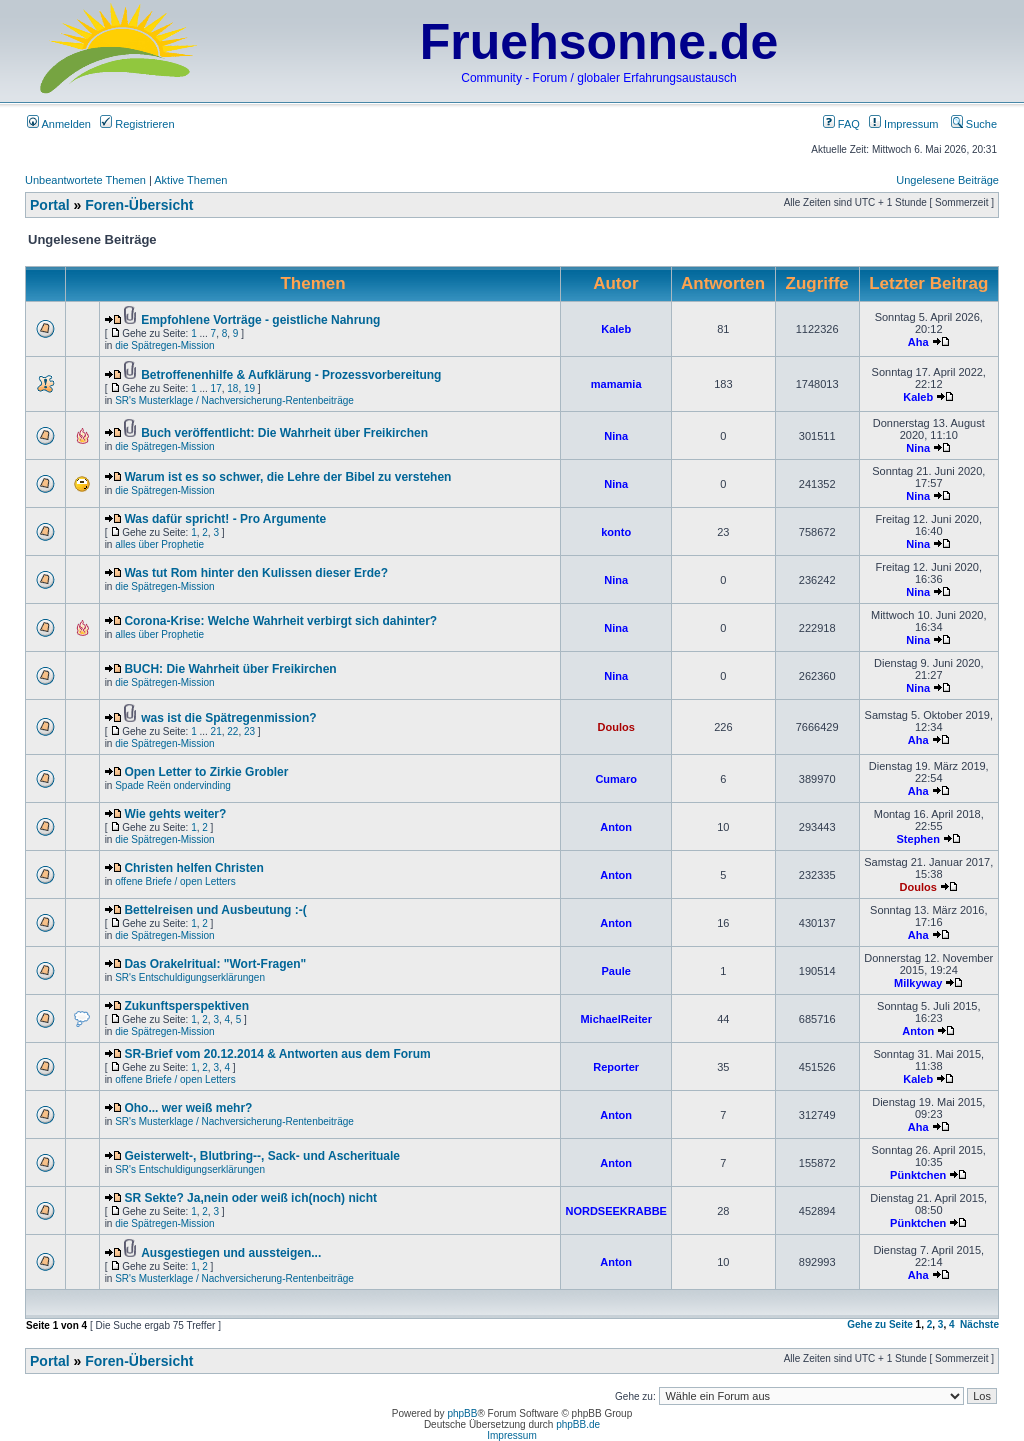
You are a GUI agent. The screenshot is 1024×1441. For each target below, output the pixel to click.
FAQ (841, 124)
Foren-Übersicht (139, 205)
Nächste (979, 1324)
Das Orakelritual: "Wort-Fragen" (215, 964)
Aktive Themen (190, 180)
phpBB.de (578, 1424)
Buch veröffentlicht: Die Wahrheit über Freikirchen (284, 433)
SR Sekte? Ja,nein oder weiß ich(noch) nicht (250, 1198)
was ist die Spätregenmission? (228, 718)
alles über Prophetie (159, 544)
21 (216, 731)
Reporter (616, 1067)
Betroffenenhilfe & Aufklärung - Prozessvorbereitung (291, 375)
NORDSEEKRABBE (615, 1211)
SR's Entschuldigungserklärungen (190, 977)
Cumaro (616, 779)
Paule (616, 971)
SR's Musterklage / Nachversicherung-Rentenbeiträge (234, 400)
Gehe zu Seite (880, 1324)
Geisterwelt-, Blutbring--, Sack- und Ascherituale (262, 1156)
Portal (50, 205)
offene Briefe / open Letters (175, 881)
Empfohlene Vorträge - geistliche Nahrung (260, 320)
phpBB (462, 1413)
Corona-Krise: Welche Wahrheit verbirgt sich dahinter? (280, 621)
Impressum (903, 124)
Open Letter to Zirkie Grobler (206, 772)
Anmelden (59, 124)
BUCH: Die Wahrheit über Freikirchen (230, 669)
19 (249, 388)
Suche (974, 124)
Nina (616, 436)
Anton (616, 827)
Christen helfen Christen (193, 868)
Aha (918, 342)
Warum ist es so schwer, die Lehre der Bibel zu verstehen (287, 477)
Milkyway (918, 983)
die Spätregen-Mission (165, 345)
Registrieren (137, 124)
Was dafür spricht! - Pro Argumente (225, 519)
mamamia (616, 384)
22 (232, 731)
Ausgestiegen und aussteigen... (231, 1253)
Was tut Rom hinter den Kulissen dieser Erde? (256, 573)
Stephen (918, 839)
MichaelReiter (616, 1019)
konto (616, 532)
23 (249, 731)
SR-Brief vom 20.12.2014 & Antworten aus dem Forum (277, 1054)
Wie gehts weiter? (175, 814)
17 (216, 388)
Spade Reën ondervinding (173, 785)
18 (232, 388)
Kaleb (616, 329)
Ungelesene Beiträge (947, 180)
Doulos (616, 727)
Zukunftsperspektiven (186, 1006)
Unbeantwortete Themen (85, 180)
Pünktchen (918, 1175)
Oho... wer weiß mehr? (188, 1108)
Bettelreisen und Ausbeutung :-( (215, 910)
